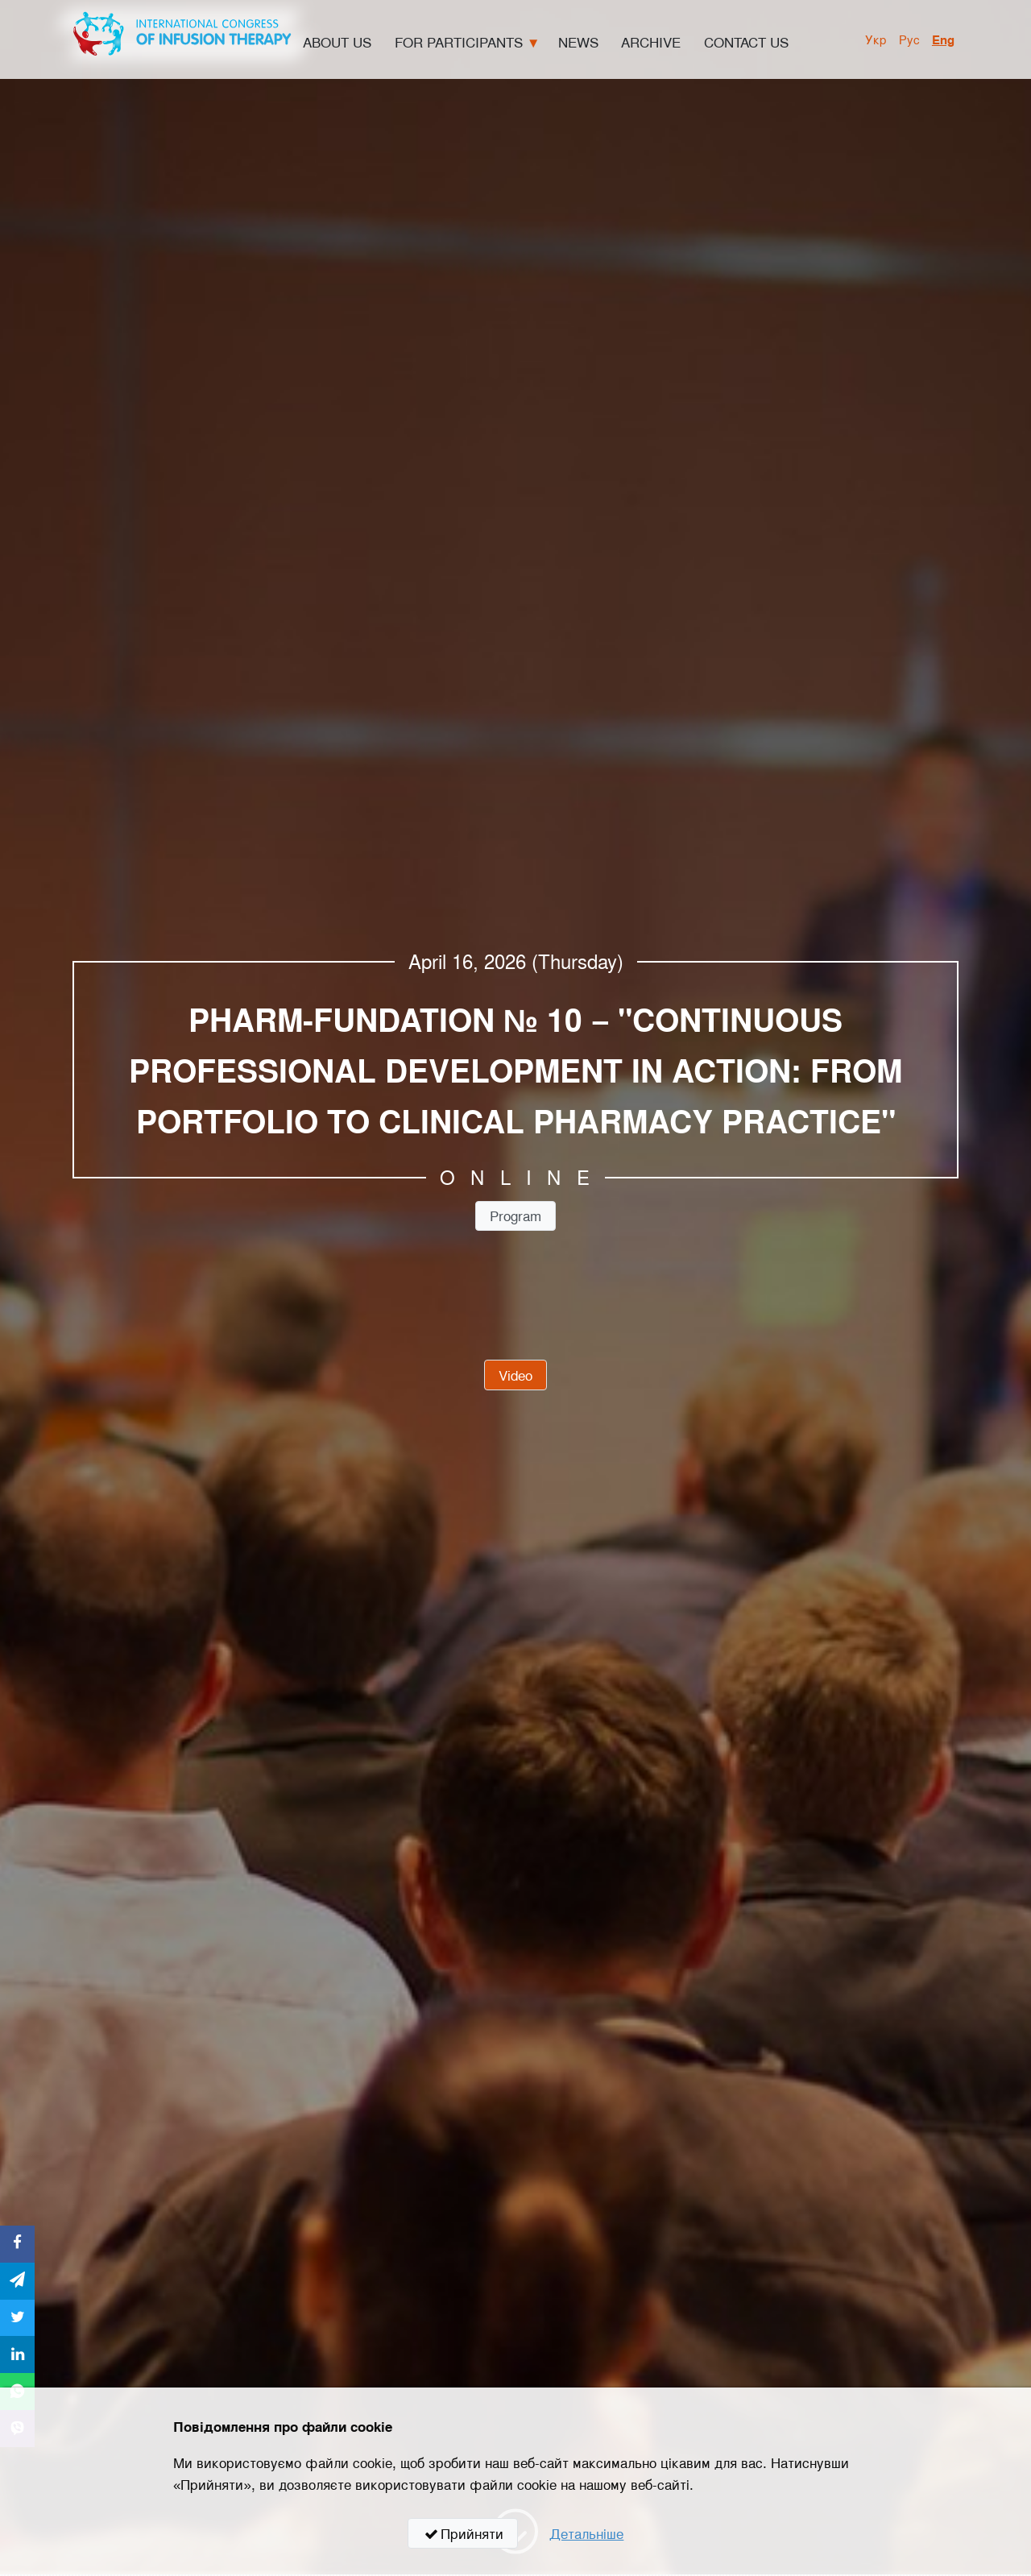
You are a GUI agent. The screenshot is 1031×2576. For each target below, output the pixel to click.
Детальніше (586, 2533)
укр (876, 39)
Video (515, 1375)
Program (515, 1215)
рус (909, 39)
